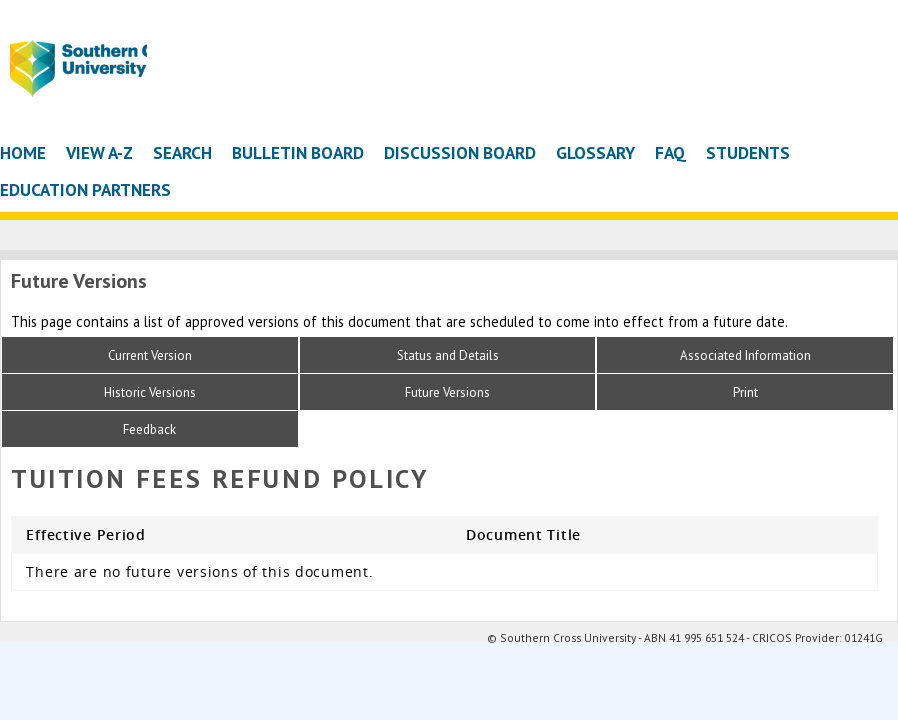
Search (182, 152)
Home (23, 152)
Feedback (149, 429)
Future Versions (447, 392)
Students (748, 152)
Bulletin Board (298, 152)
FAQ (670, 152)
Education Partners (85, 189)
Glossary (595, 152)
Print (745, 392)
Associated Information (745, 355)
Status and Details (448, 355)
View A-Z (99, 152)
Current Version (150, 355)
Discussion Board (460, 152)
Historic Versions (150, 392)
